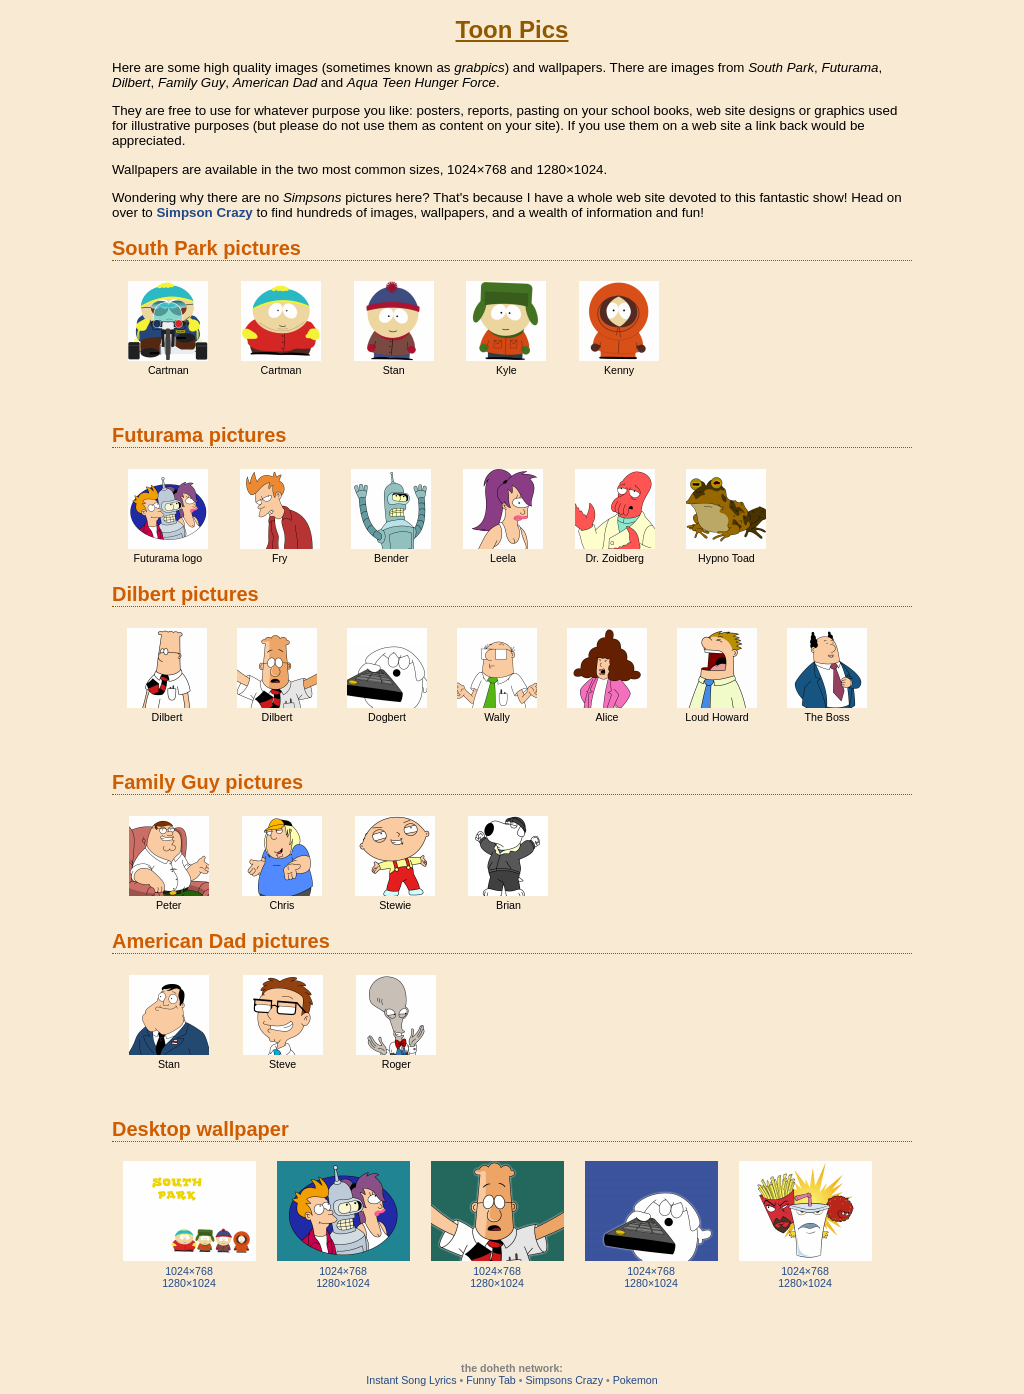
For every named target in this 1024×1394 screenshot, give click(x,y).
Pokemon (635, 1380)
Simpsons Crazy (564, 1380)
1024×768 (189, 1271)
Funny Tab (491, 1380)
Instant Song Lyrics (411, 1380)
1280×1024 (189, 1283)
